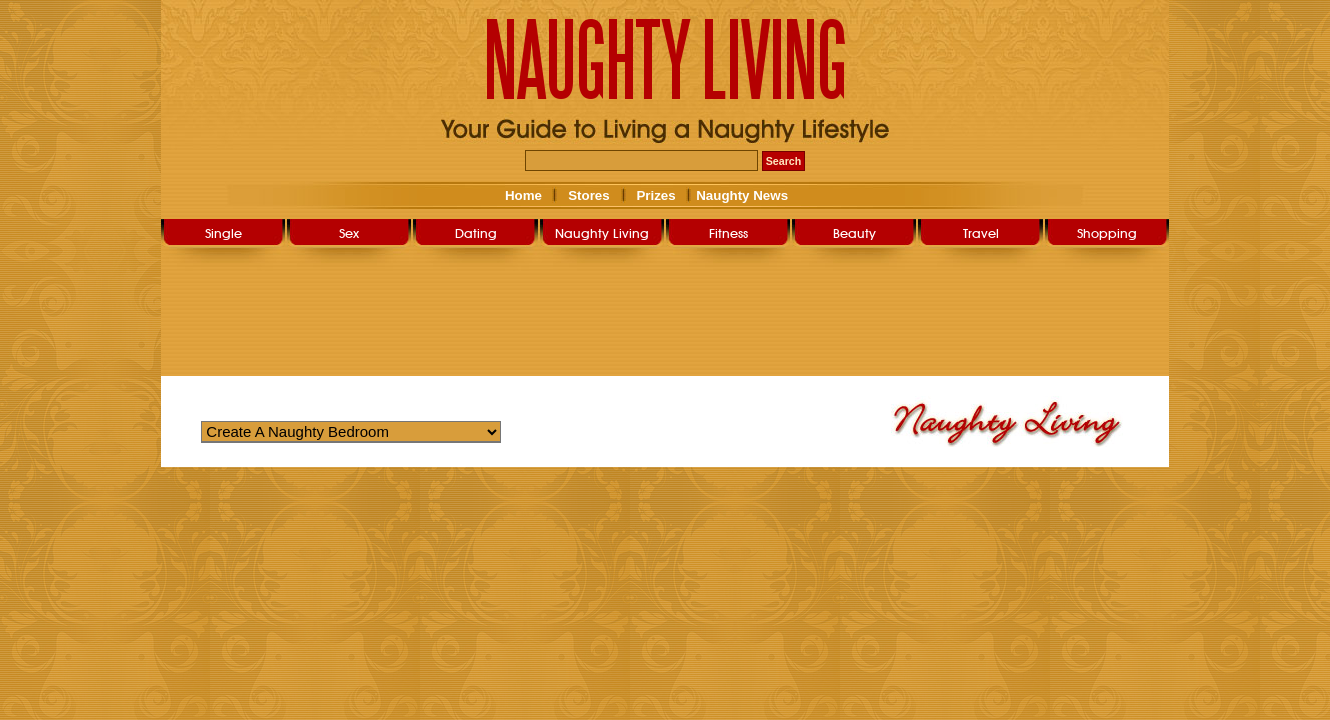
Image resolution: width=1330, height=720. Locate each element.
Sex (349, 233)
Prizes (655, 195)
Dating (476, 233)
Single (223, 233)
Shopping (1107, 233)
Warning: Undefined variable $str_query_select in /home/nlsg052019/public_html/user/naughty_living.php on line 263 (351, 432)
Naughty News (741, 195)
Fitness (728, 233)
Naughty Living (602, 233)
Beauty (854, 233)
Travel (981, 233)
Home (523, 195)
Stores (588, 195)
